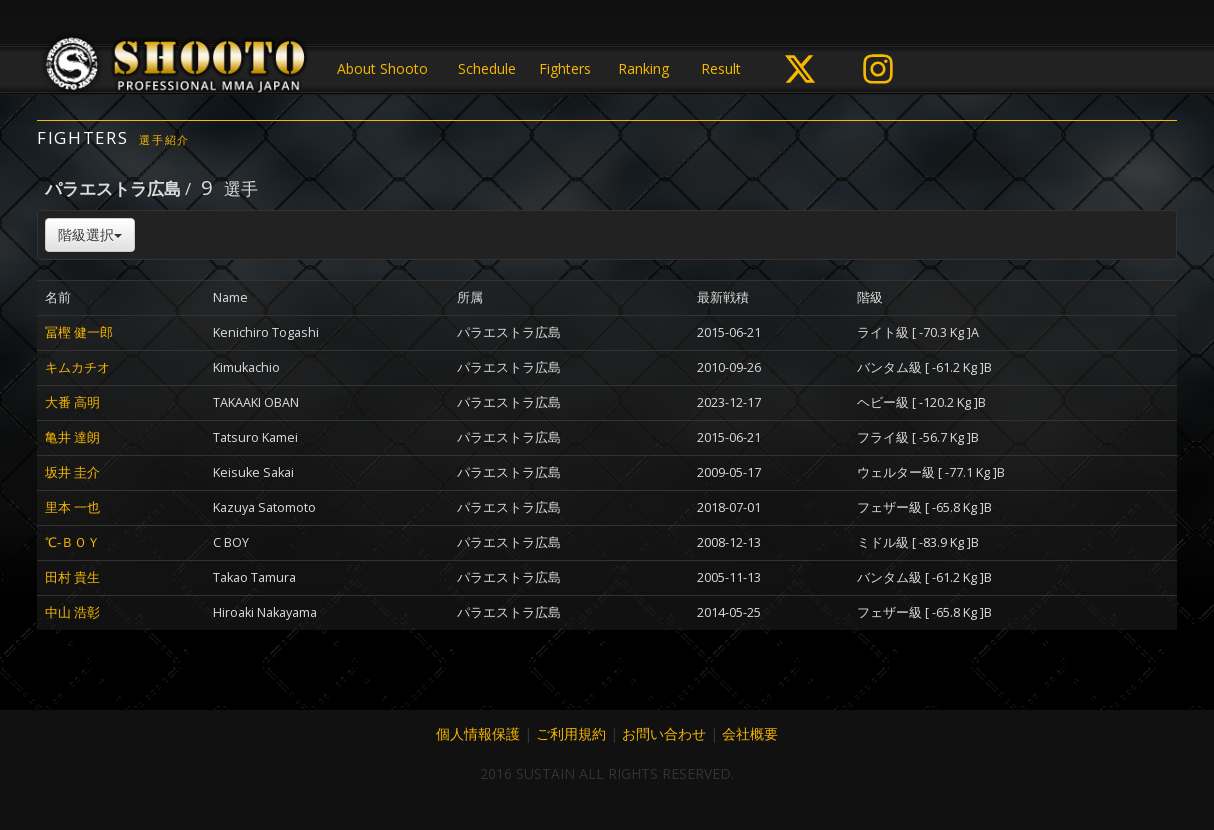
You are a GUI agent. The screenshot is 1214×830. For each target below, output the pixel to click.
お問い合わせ (664, 733)
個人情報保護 (478, 733)
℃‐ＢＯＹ (72, 542)
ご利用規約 (571, 733)
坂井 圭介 (72, 472)
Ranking (643, 68)
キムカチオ (77, 367)
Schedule (487, 68)
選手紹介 (164, 139)
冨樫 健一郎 (79, 332)
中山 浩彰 (72, 612)
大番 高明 (72, 402)
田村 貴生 (72, 577)
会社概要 (750, 733)
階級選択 (90, 234)
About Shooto (382, 68)
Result (721, 68)
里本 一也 (72, 507)
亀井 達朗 (72, 437)
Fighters (565, 68)
